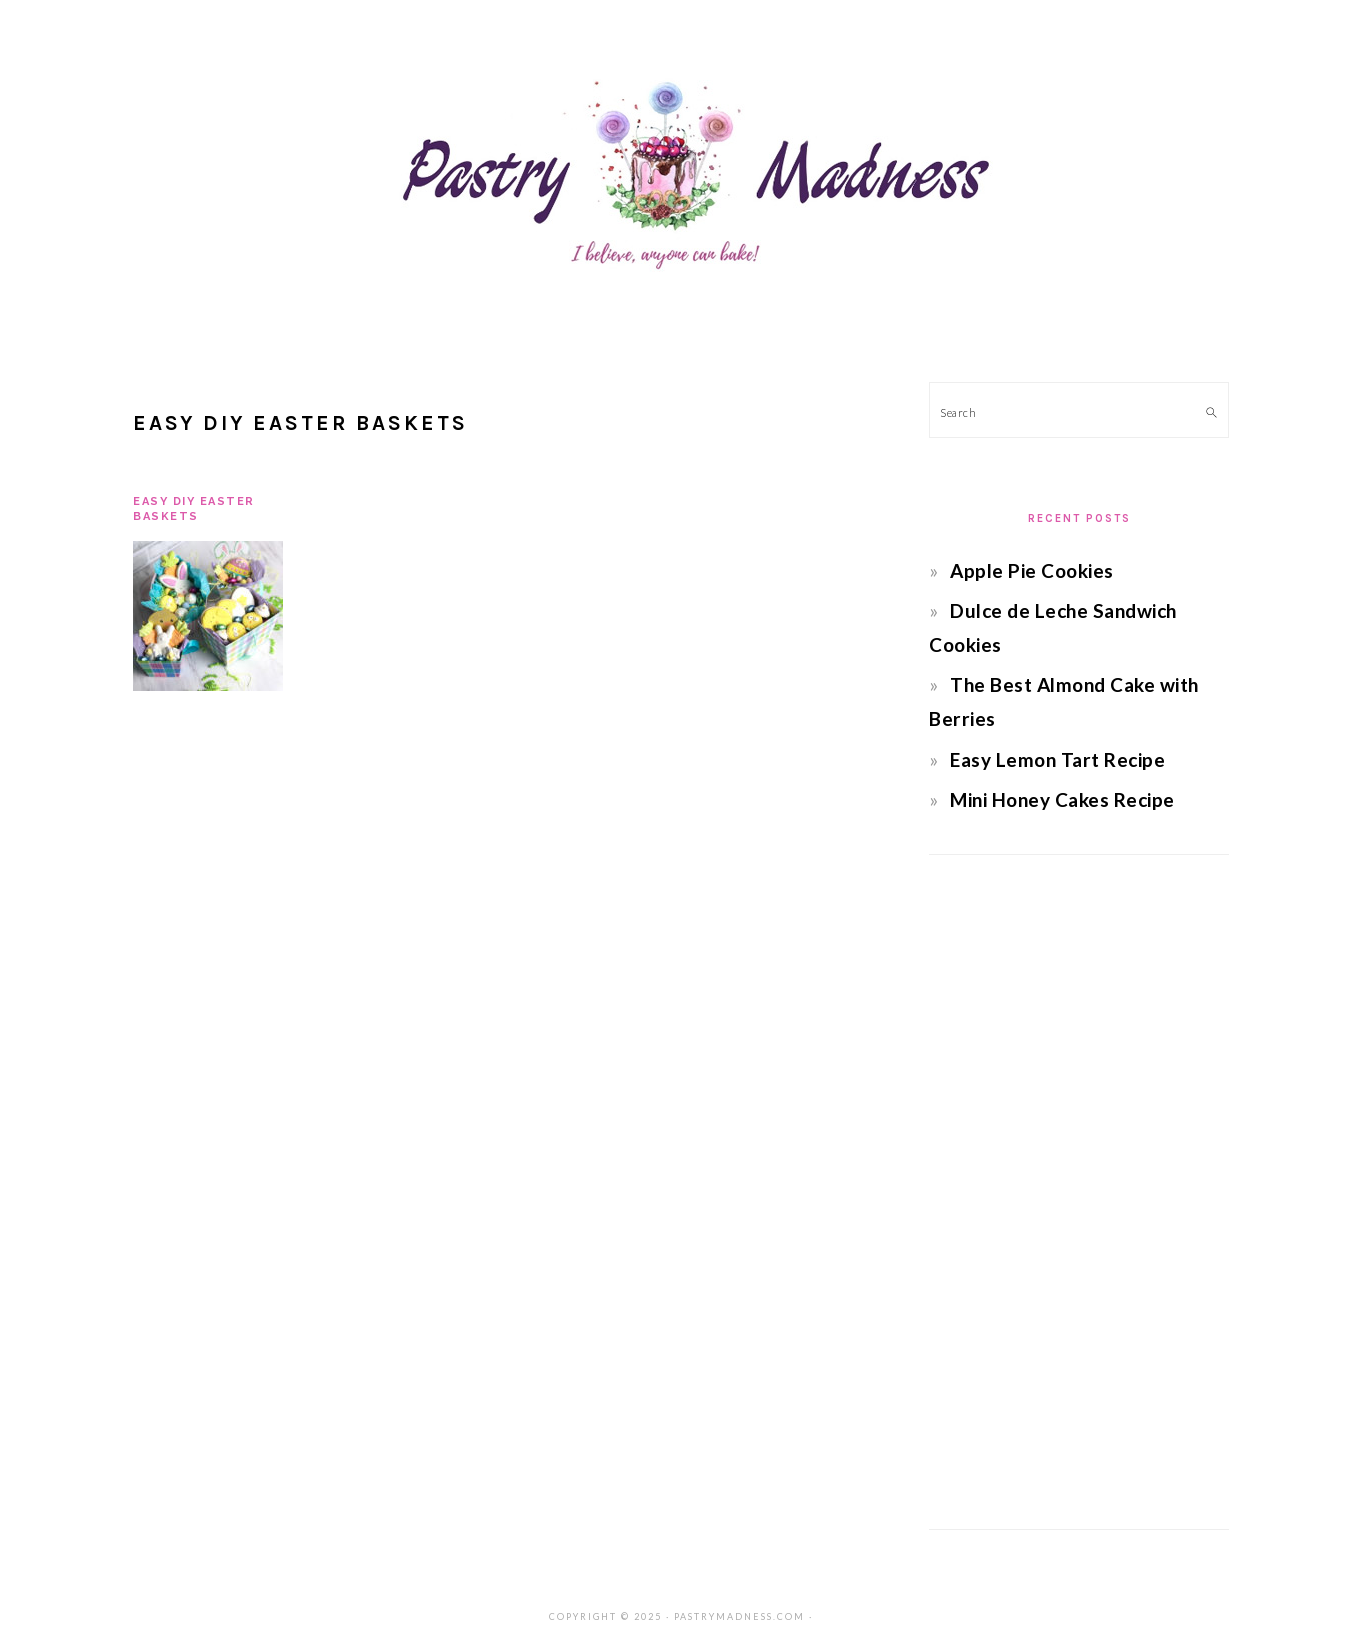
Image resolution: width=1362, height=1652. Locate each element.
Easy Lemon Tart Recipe (1057, 759)
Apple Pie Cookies (1032, 570)
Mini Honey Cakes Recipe (1062, 799)
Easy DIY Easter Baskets (194, 508)
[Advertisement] (1079, 1192)
